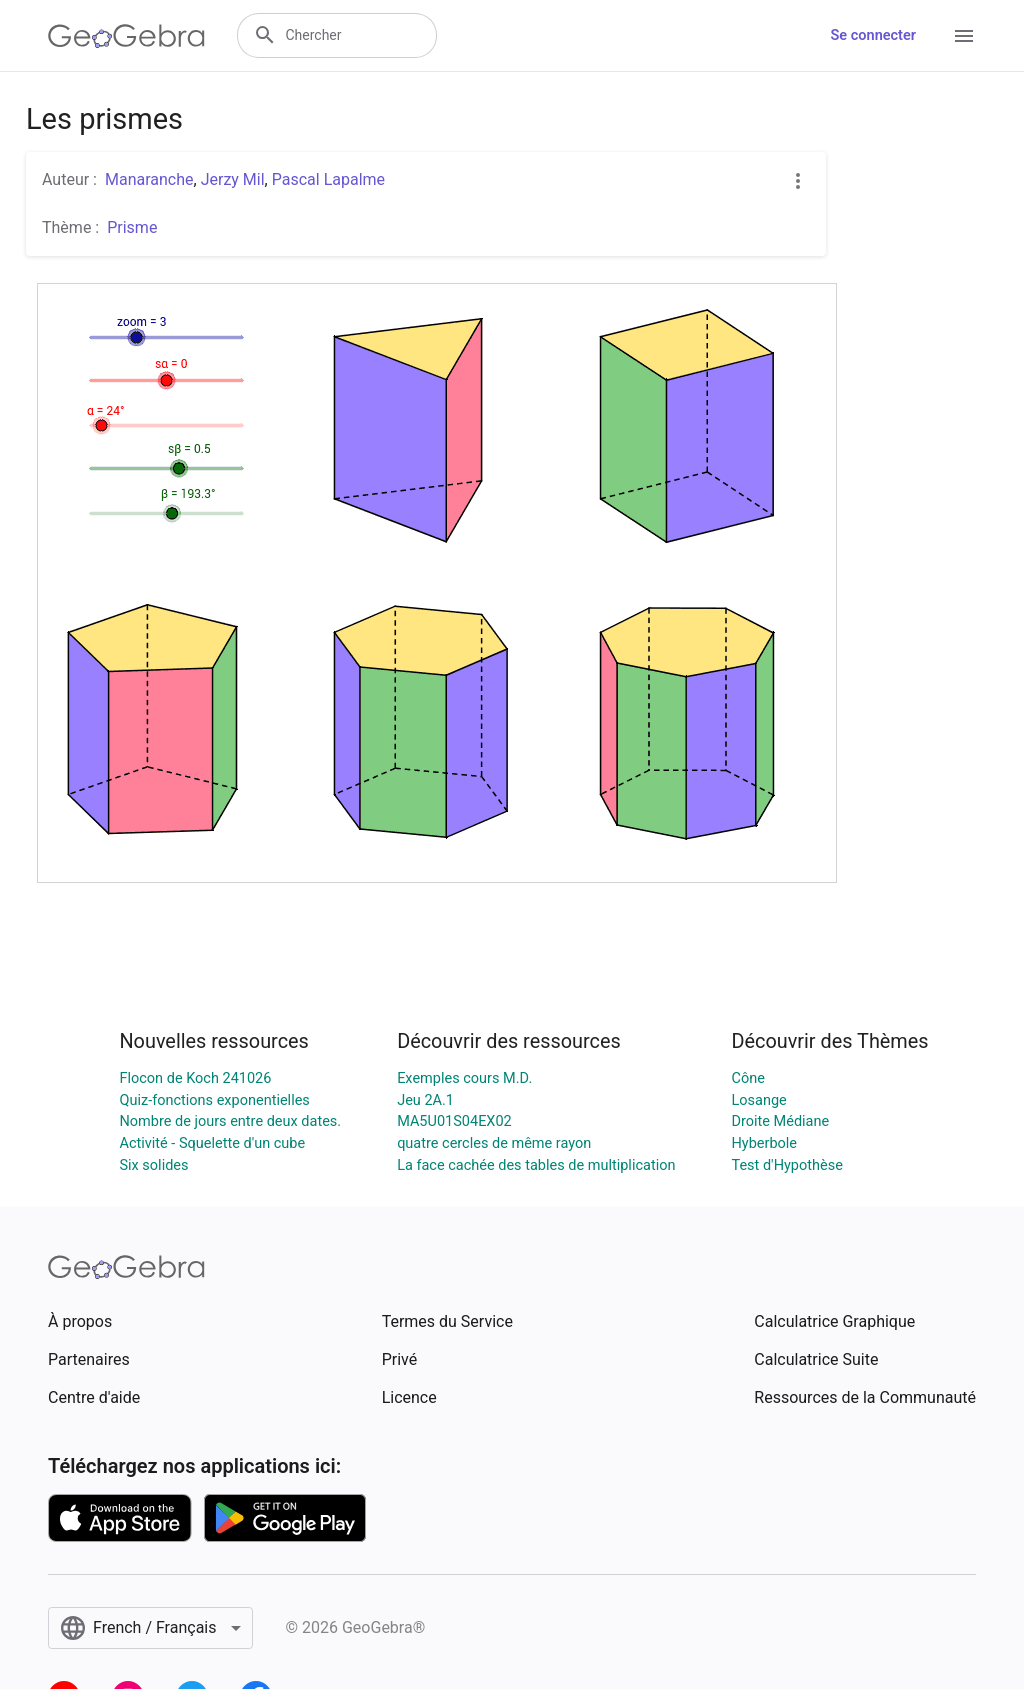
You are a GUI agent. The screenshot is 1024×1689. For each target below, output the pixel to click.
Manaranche (149, 179)
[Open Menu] (964, 36)
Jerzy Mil (233, 179)
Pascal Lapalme (328, 179)
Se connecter (873, 35)
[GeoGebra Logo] (126, 36)
